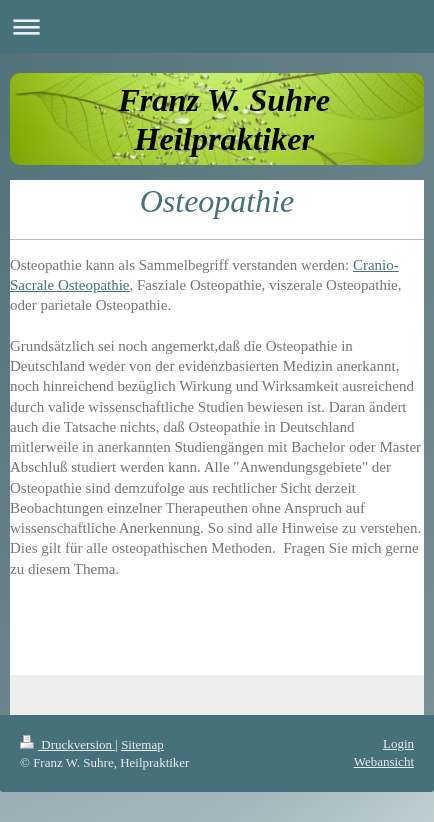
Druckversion (67, 744)
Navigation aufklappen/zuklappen (217, 26)
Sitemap (142, 744)
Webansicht (384, 761)
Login (398, 743)
